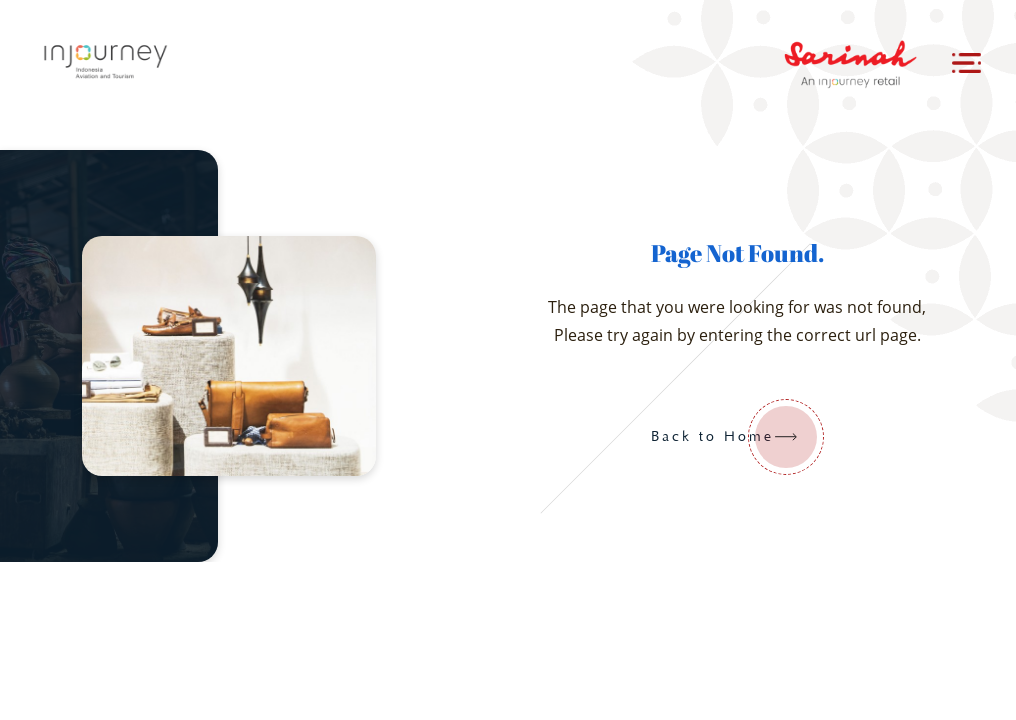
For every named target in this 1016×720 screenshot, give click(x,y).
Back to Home (737, 437)
